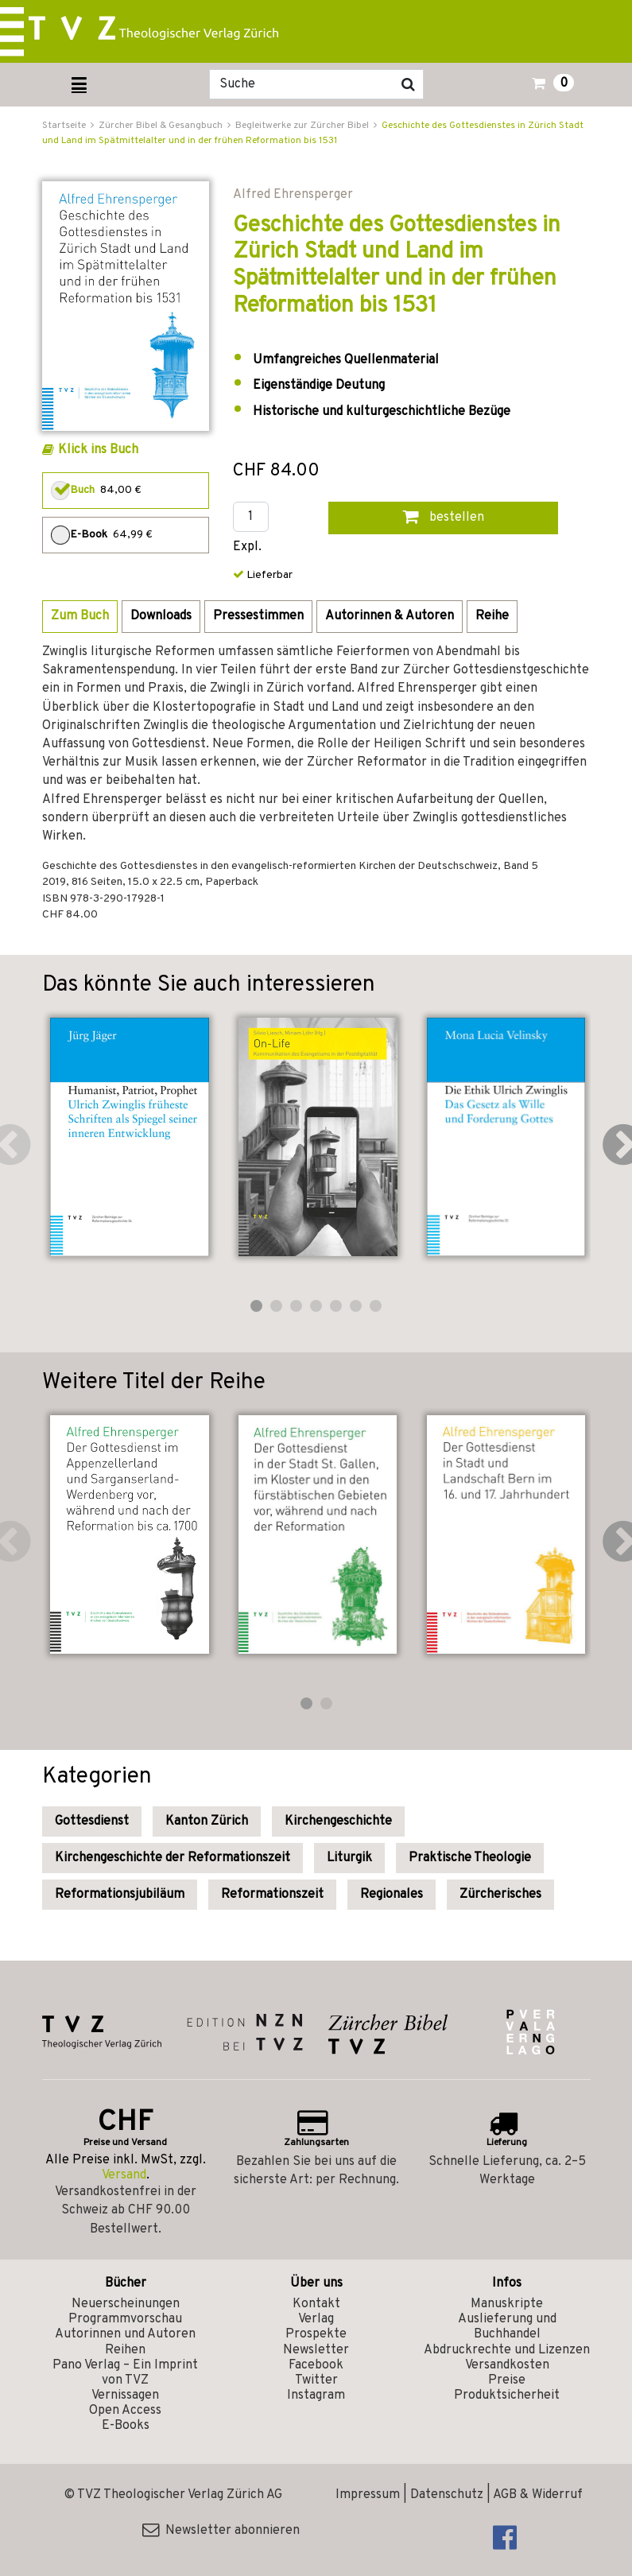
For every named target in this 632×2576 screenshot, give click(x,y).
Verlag (316, 2319)
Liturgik (349, 1858)
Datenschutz (446, 2495)
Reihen (125, 2350)
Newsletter (316, 2350)
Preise (506, 2380)
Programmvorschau (125, 2319)
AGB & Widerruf (538, 2495)
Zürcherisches (500, 1895)
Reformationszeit (272, 1895)
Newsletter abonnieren (221, 2531)
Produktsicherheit (507, 2395)
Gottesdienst (92, 1821)
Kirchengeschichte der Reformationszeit (172, 1858)
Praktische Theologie (470, 1858)
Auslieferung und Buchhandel (507, 2326)
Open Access (125, 2411)
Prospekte (316, 2334)
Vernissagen (125, 2395)
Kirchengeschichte (338, 1821)
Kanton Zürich (206, 1821)
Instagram (316, 2395)
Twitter (316, 2380)
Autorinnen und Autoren (125, 2334)
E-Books (125, 2426)
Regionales (391, 1895)
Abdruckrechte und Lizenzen (507, 2350)
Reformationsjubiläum (119, 1895)
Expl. (247, 547)
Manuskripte (507, 2304)
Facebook (316, 2365)
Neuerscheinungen (126, 2304)
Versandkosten (507, 2365)
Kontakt (316, 2304)
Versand (124, 2175)
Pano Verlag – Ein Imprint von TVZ (125, 2372)
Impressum (367, 2495)
